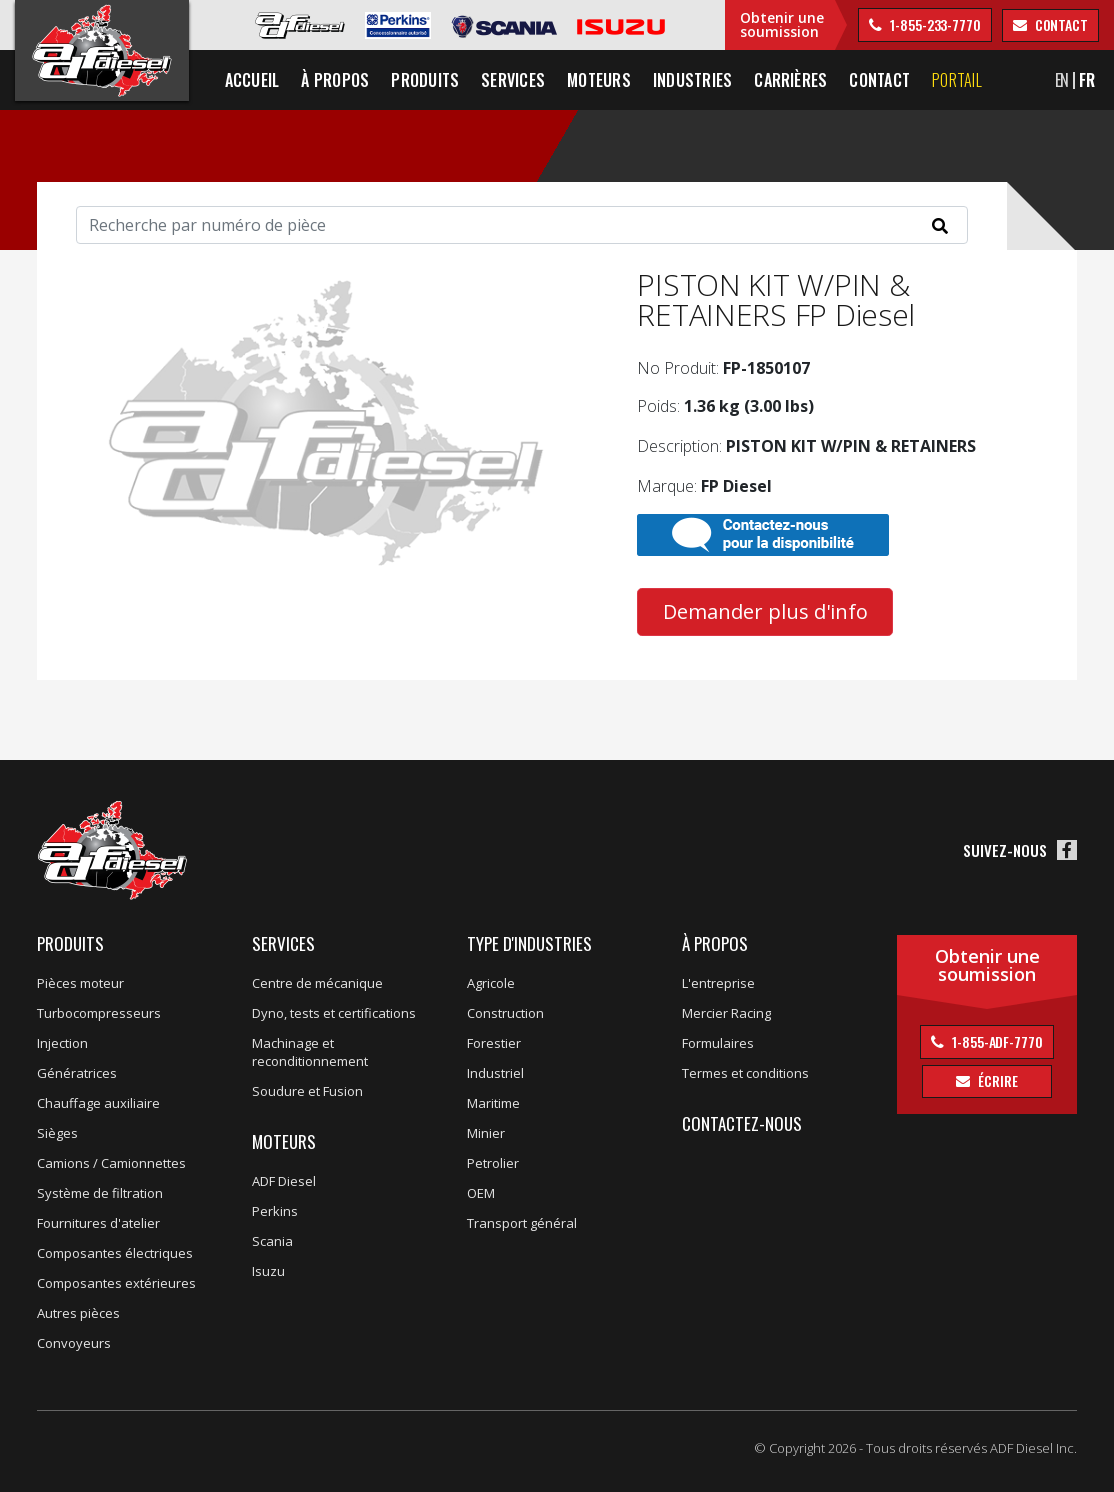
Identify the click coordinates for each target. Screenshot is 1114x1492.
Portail (957, 80)
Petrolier (493, 1163)
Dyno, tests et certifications (334, 1013)
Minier (486, 1133)
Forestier (494, 1043)
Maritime (493, 1103)
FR (1087, 80)
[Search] (522, 225)
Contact (880, 80)
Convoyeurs (74, 1343)
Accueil (252, 80)
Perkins (275, 1211)
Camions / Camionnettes (111, 1163)
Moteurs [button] (599, 80)
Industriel (495, 1073)
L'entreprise (718, 983)
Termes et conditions (745, 1073)
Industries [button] (692, 80)
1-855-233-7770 (934, 24)
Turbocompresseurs (99, 1013)
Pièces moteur (80, 983)
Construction (505, 1013)
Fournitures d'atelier (98, 1223)
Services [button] (513, 80)
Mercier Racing (726, 1013)
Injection (62, 1043)
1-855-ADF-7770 (996, 1041)
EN (1062, 80)
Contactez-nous (742, 1123)
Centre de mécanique (317, 983)
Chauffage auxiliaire (98, 1103)
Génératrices (77, 1073)
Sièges (57, 1133)
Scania (272, 1241)
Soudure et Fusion (307, 1091)
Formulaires (718, 1043)
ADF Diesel (284, 1181)
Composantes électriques (115, 1253)
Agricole (491, 983)
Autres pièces (78, 1313)
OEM (481, 1193)
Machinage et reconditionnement (310, 1052)
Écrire (996, 1080)
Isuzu (268, 1271)
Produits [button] (426, 80)
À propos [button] (336, 80)
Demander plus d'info (765, 611)
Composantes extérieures (116, 1283)
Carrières (790, 80)
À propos (715, 943)
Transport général (522, 1223)
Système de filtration (100, 1193)
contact (1060, 24)
